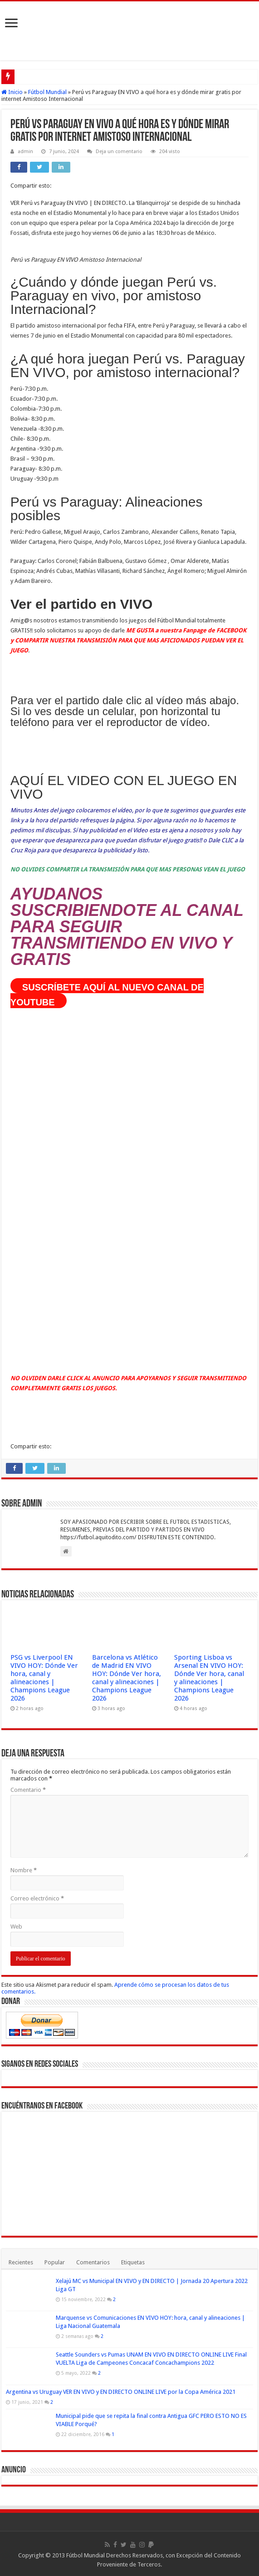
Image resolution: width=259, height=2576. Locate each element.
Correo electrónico (37, 1898)
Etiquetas (133, 2262)
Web (16, 1926)
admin (25, 151)
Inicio (12, 92)
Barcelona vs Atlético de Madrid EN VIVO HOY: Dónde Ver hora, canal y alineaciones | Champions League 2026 (126, 1677)
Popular (54, 2262)
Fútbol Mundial (47, 92)
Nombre (23, 1870)
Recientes (21, 2262)
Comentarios (93, 2262)
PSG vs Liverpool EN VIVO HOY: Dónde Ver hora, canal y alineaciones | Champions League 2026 (44, 1677)
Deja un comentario (119, 151)
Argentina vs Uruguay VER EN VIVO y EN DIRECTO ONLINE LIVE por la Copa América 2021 (120, 2391)
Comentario (28, 1789)
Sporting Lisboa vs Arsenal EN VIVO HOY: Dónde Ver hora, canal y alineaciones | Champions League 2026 (209, 1677)
